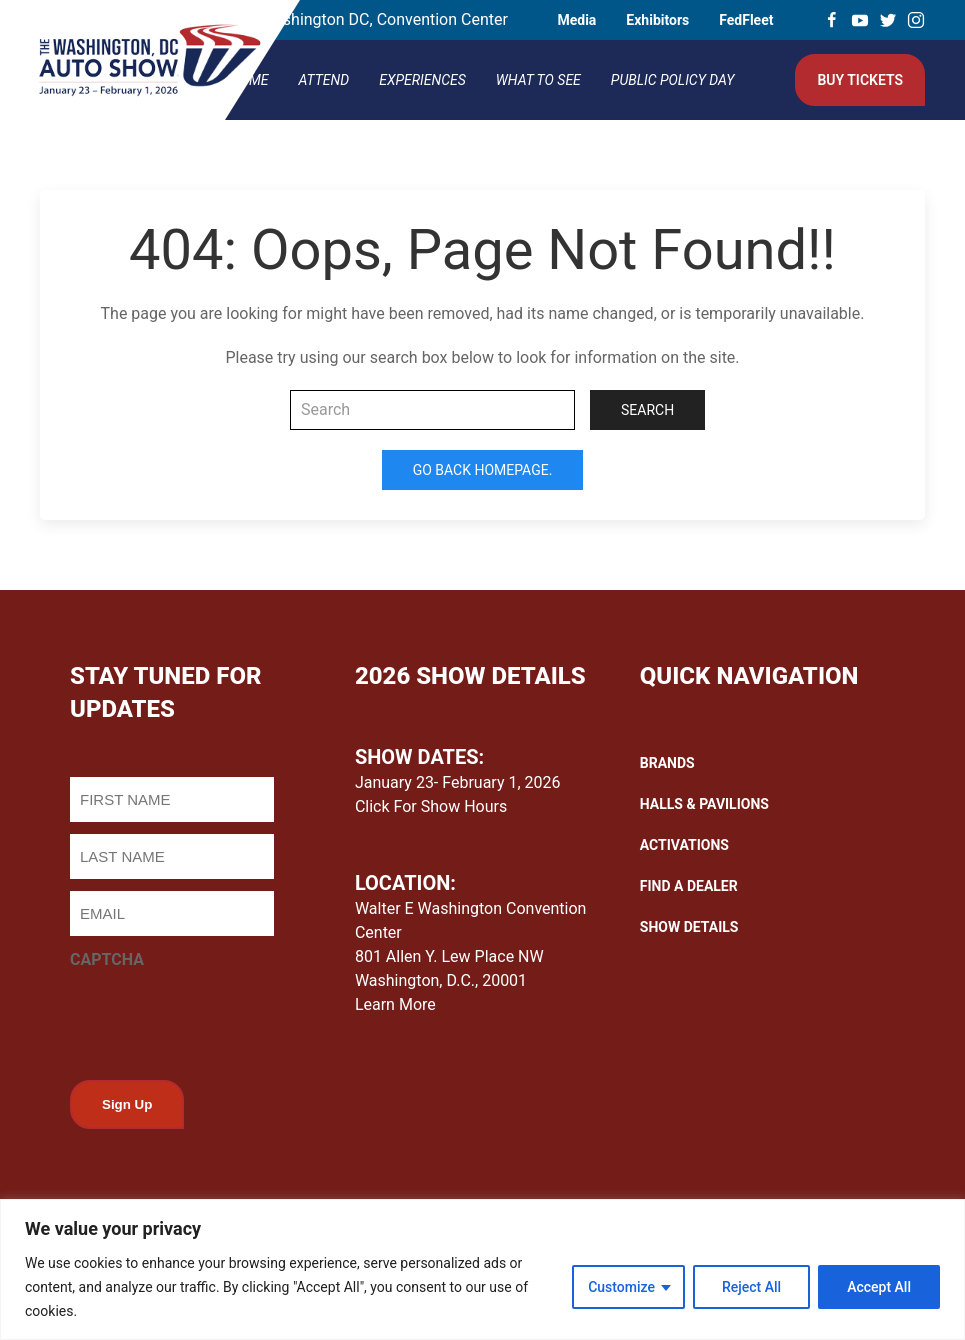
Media (576, 20)
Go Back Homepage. (483, 470)
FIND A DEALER (689, 886)
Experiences (422, 80)
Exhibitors (657, 20)
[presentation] (222, 1019)
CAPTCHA (107, 959)
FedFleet (746, 20)
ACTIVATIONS (684, 845)
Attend (324, 80)
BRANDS (667, 763)
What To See (538, 80)
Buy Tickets (860, 80)
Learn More (395, 1004)
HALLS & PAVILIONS (704, 804)
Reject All (751, 1287)
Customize (621, 1287)
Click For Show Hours (431, 806)
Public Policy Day (673, 80)
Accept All (879, 1287)
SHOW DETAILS (689, 927)
